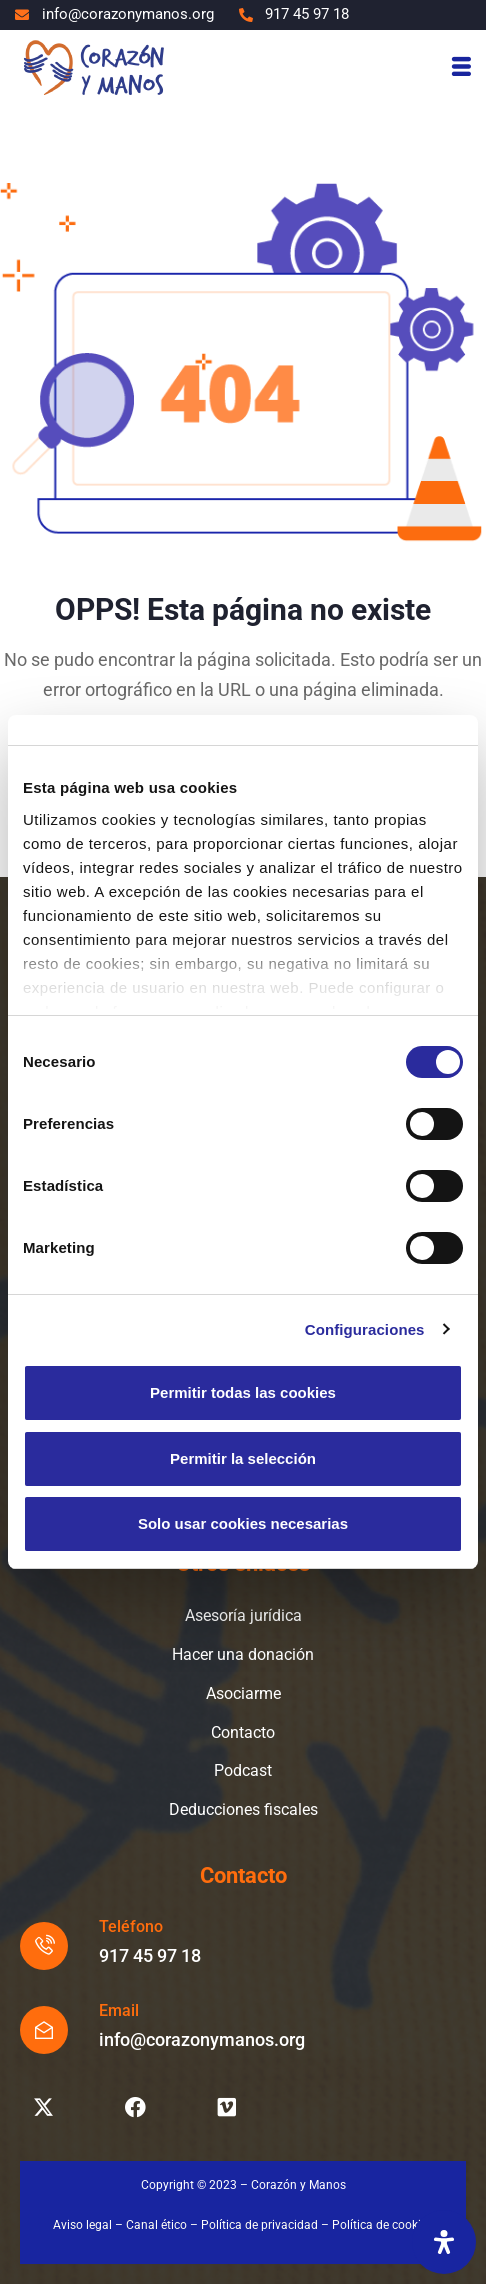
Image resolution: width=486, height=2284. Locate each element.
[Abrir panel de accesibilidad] (444, 2242)
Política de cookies (382, 2225)
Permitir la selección (243, 1458)
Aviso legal (82, 2225)
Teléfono (131, 1926)
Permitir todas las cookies (243, 1392)
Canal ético (156, 2225)
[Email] (44, 2030)
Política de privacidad (259, 2225)
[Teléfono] (44, 1946)
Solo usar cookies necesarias (243, 1523)
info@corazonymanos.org (202, 2039)
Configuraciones (365, 1329)
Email (119, 2010)
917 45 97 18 (150, 1955)
